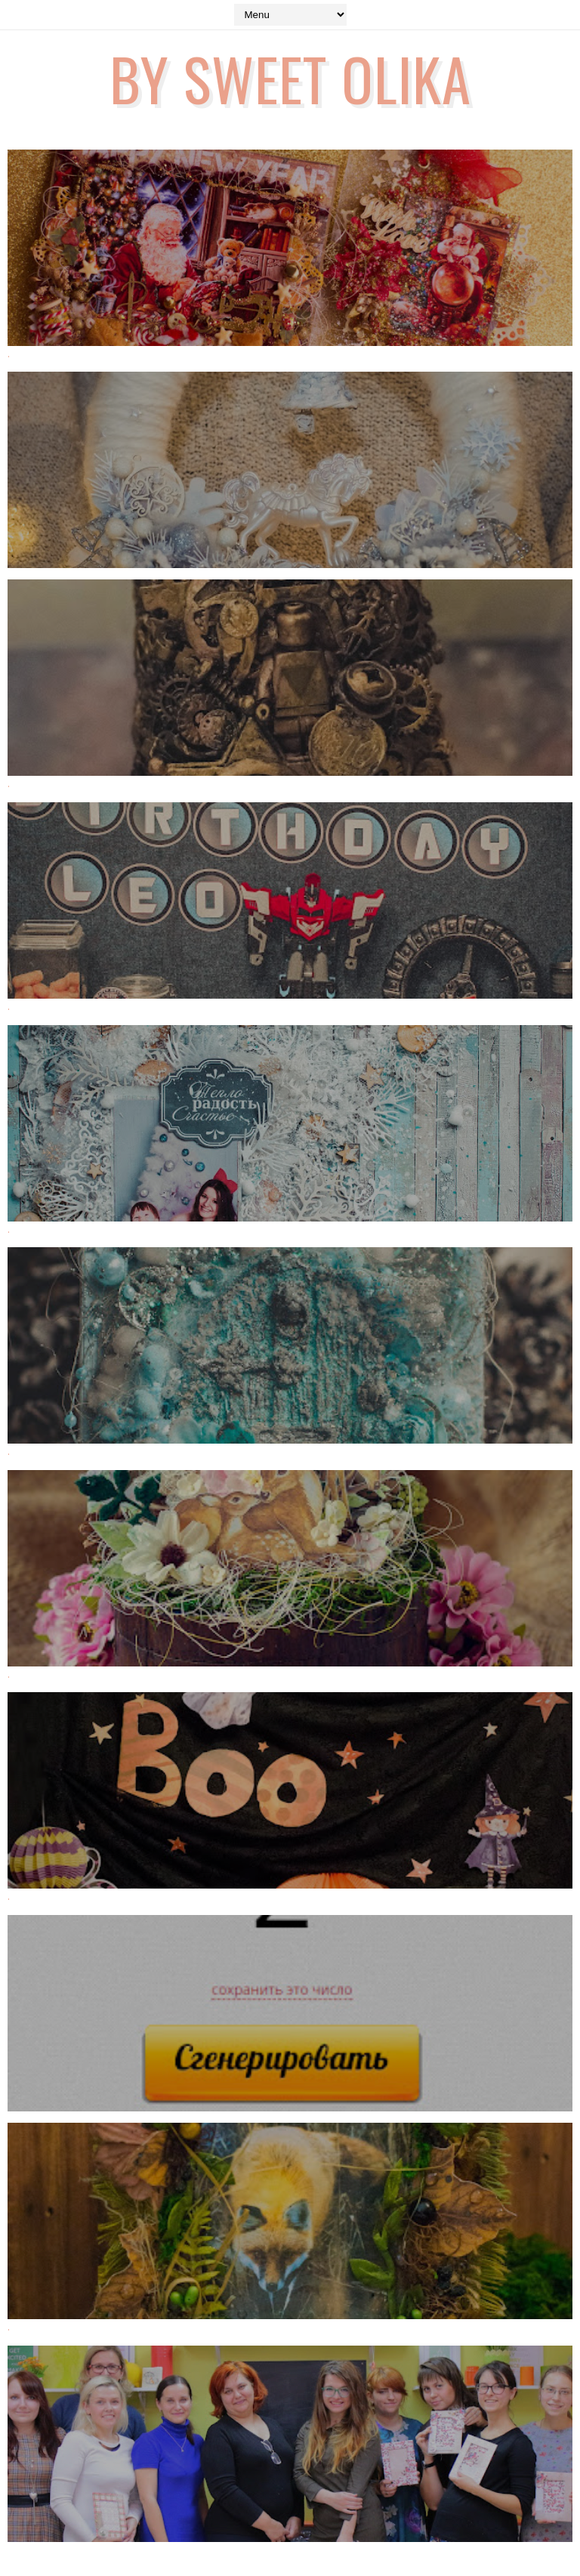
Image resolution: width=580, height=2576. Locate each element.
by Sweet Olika (290, 78)
